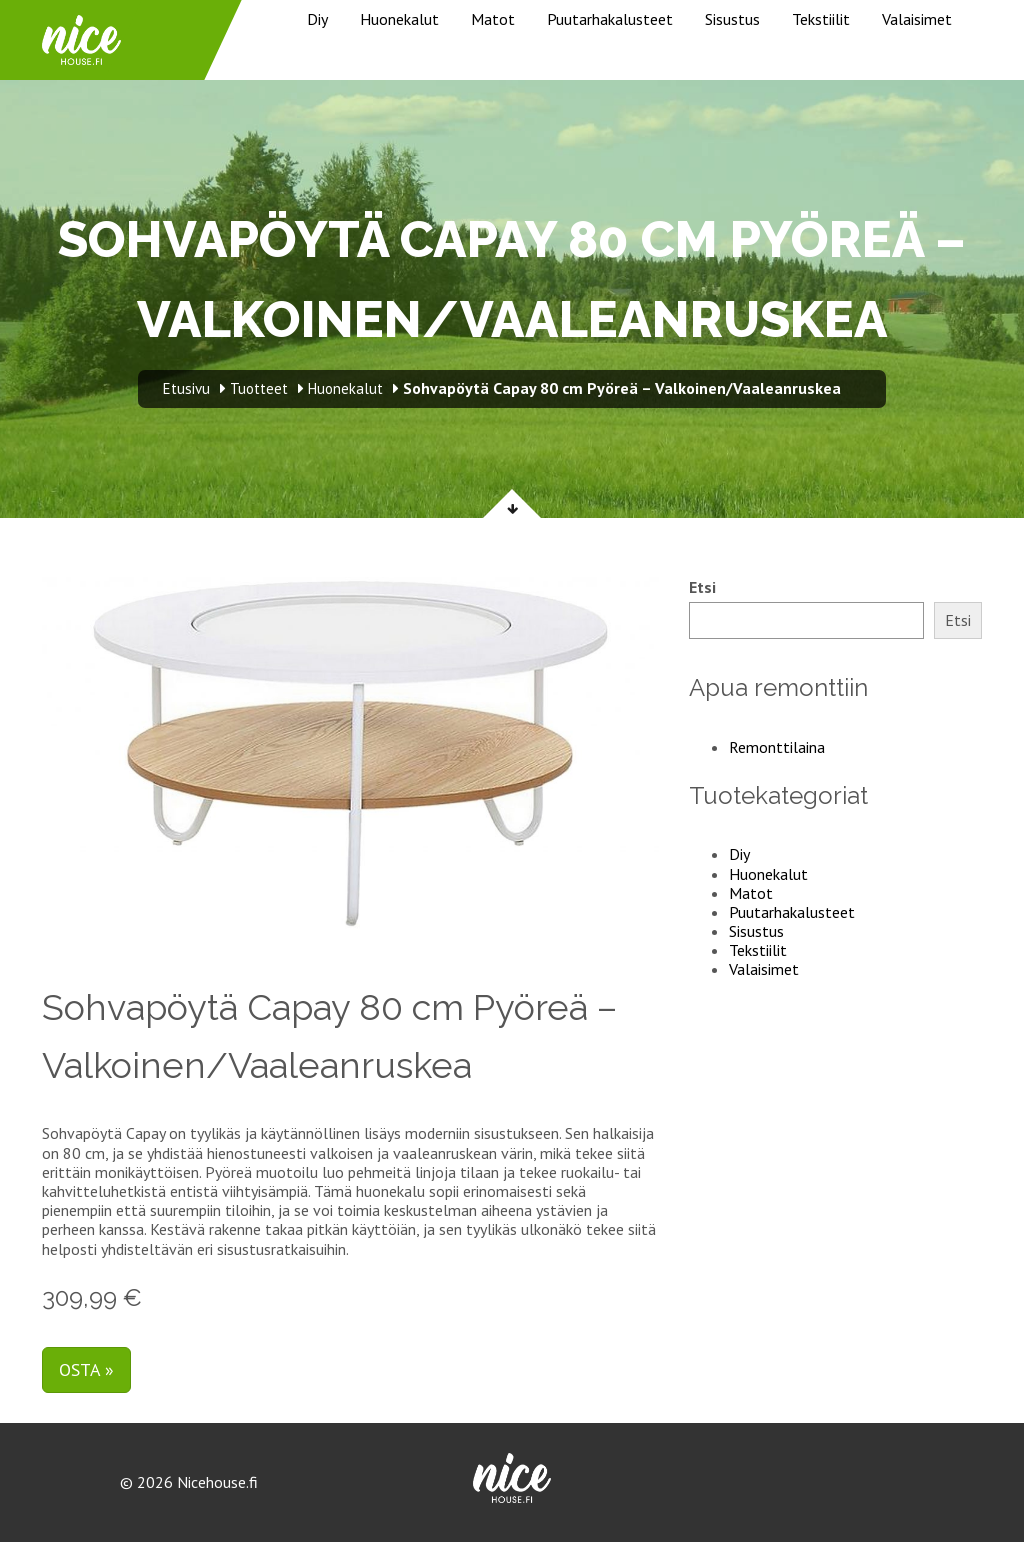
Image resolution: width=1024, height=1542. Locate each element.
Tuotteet (259, 388)
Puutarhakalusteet (610, 19)
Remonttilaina (777, 747)
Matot (493, 19)
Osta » (86, 1369)
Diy (317, 19)
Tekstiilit (821, 19)
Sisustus (732, 19)
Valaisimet (917, 19)
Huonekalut (399, 19)
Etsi (702, 587)
